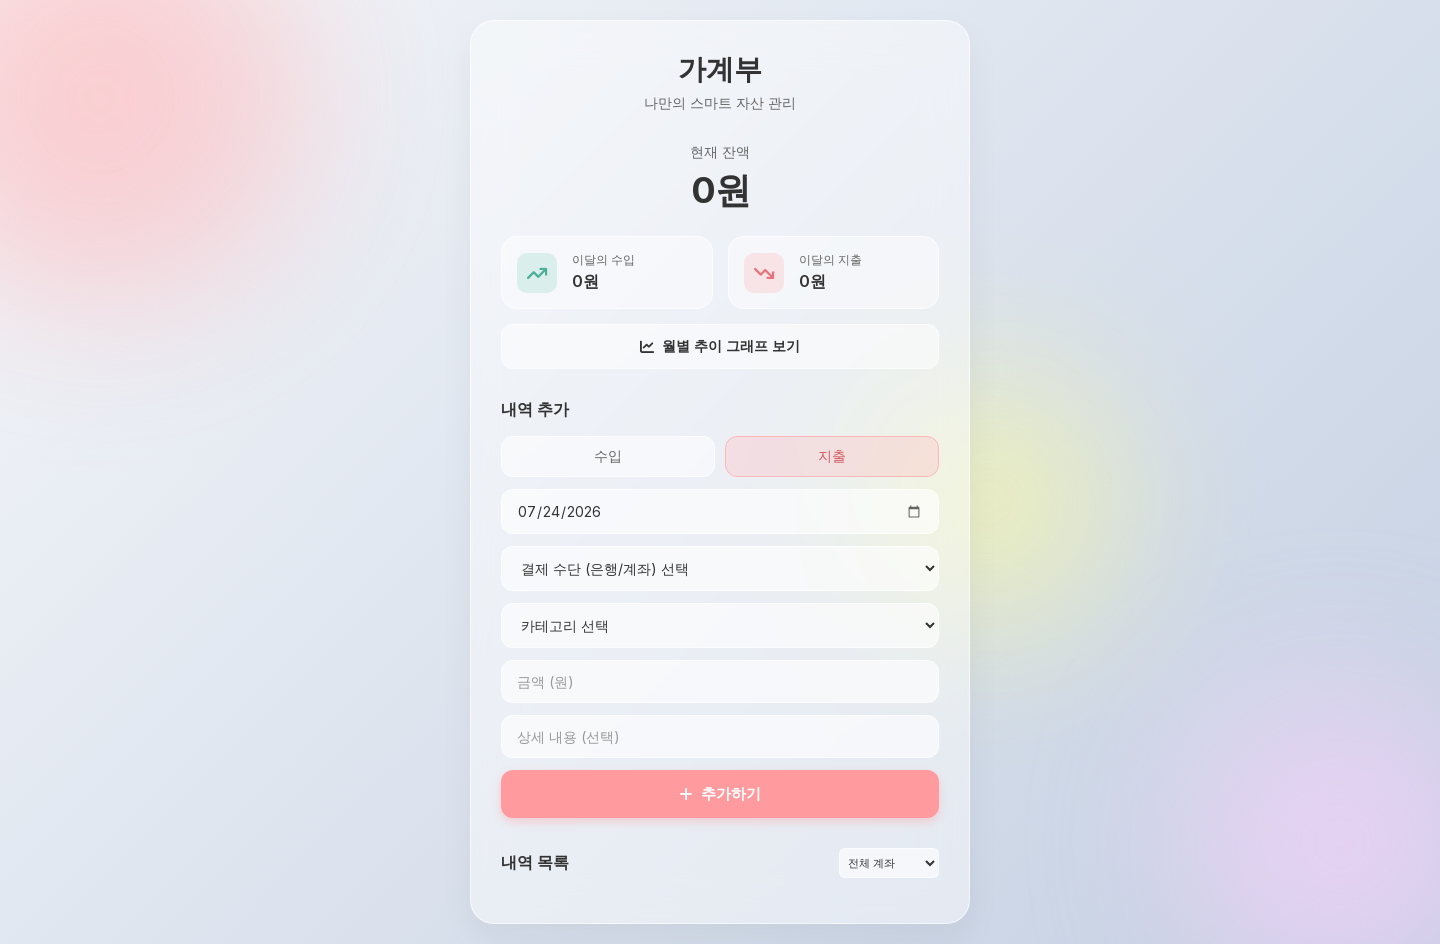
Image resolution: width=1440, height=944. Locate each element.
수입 (608, 455)
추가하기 (720, 793)
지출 (832, 455)
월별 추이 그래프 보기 (720, 345)
